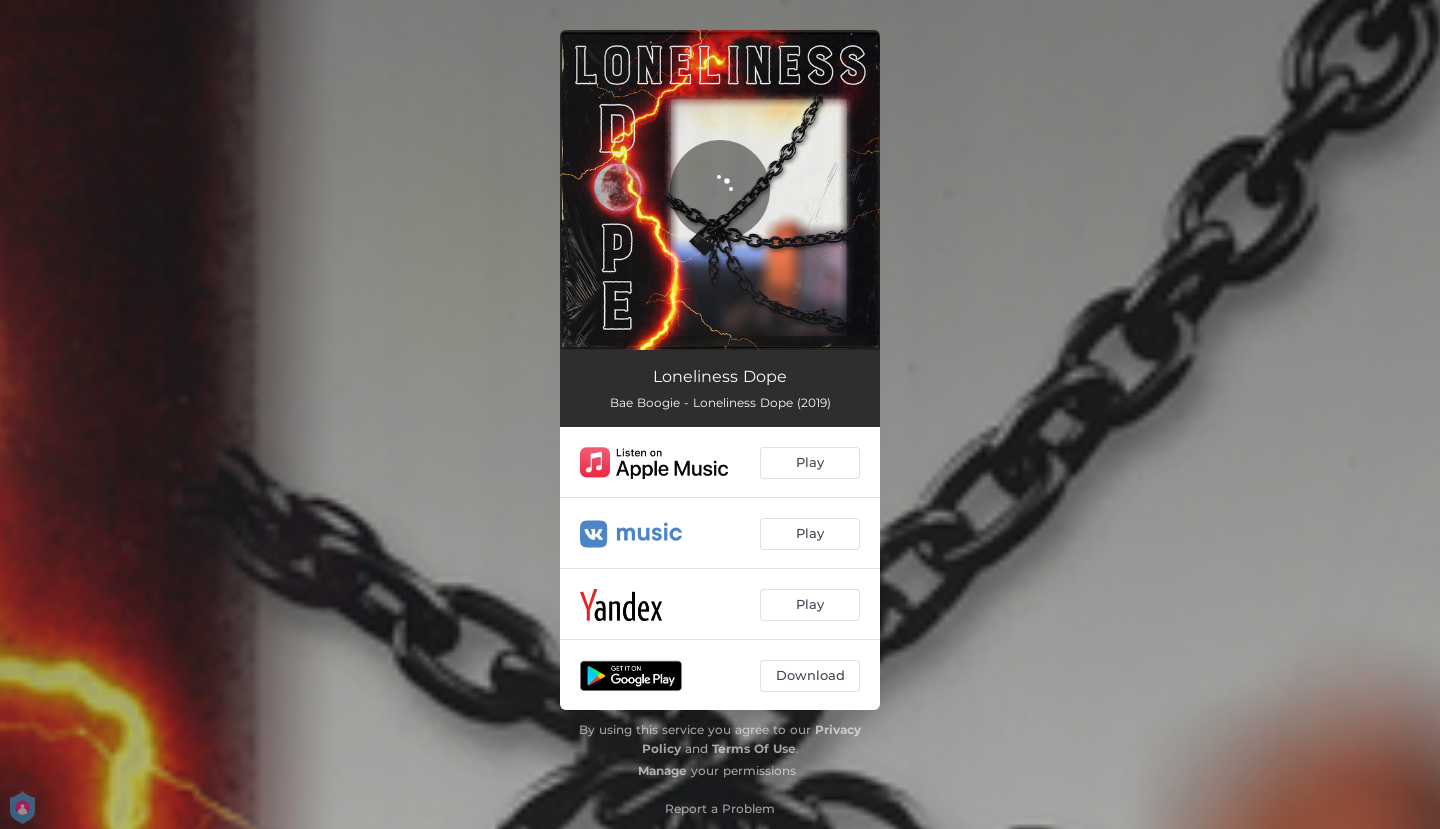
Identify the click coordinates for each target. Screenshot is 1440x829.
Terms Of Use (754, 748)
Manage (662, 770)
